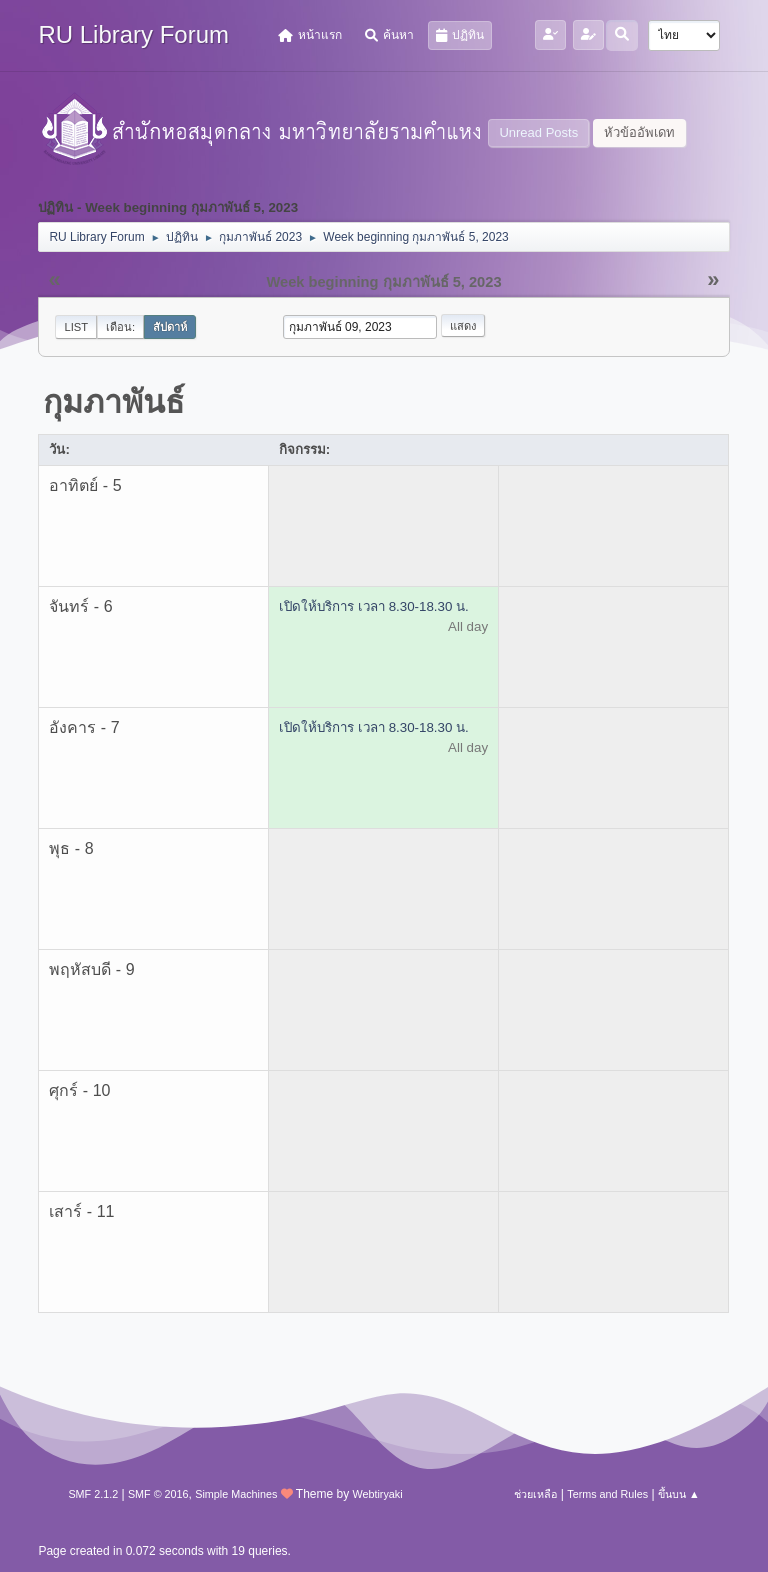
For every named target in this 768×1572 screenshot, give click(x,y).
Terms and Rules (607, 1494)
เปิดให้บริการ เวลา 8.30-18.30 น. (374, 606)
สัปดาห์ (170, 327)
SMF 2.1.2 (93, 1494)
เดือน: (120, 327)
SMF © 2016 (158, 1494)
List (76, 327)
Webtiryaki (377, 1494)
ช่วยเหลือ (535, 1494)
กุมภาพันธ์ (114, 402)
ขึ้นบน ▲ (679, 1494)
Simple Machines (236, 1494)
